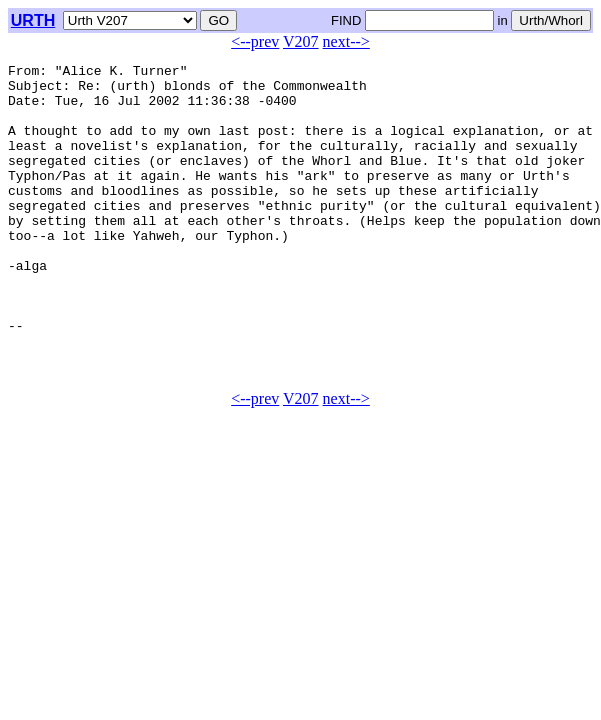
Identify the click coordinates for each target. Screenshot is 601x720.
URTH (33, 20)
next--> (346, 41)
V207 (301, 41)
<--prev (255, 41)
